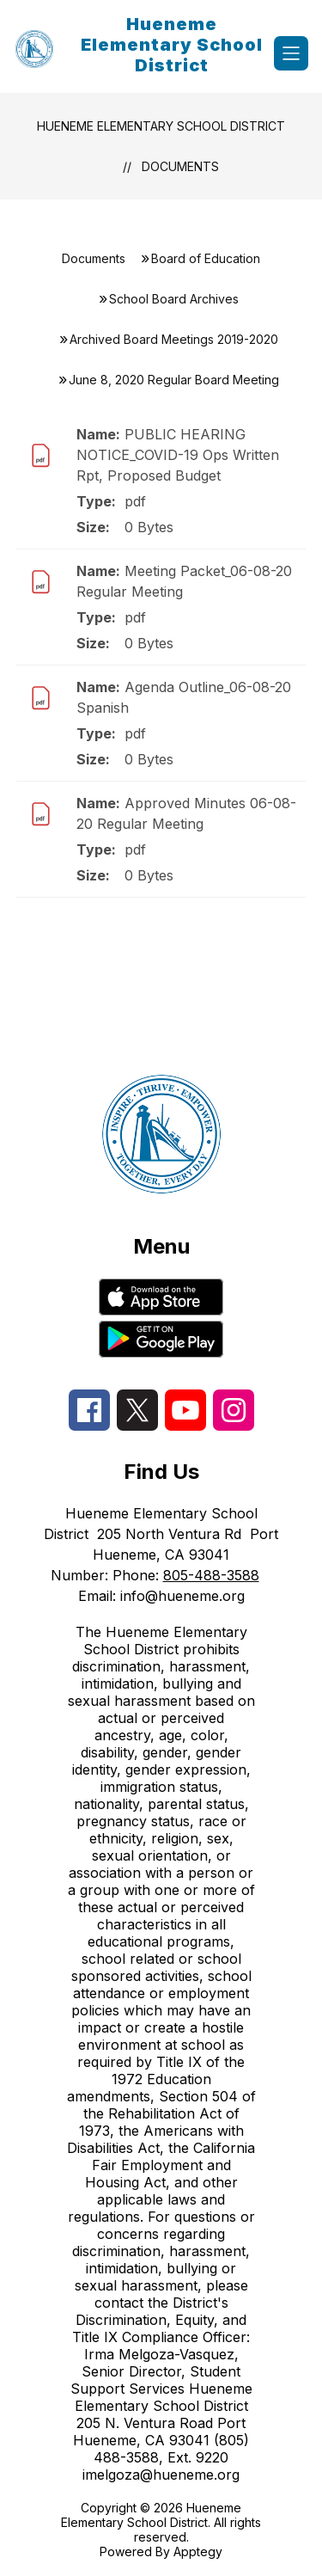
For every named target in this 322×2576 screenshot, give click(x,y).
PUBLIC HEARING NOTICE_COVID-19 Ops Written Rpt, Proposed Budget (177, 455)
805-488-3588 (211, 1575)
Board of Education (205, 258)
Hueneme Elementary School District (161, 126)
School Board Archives (174, 298)
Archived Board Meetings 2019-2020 (174, 339)
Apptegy (197, 2551)
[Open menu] (291, 53)
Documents (180, 166)
